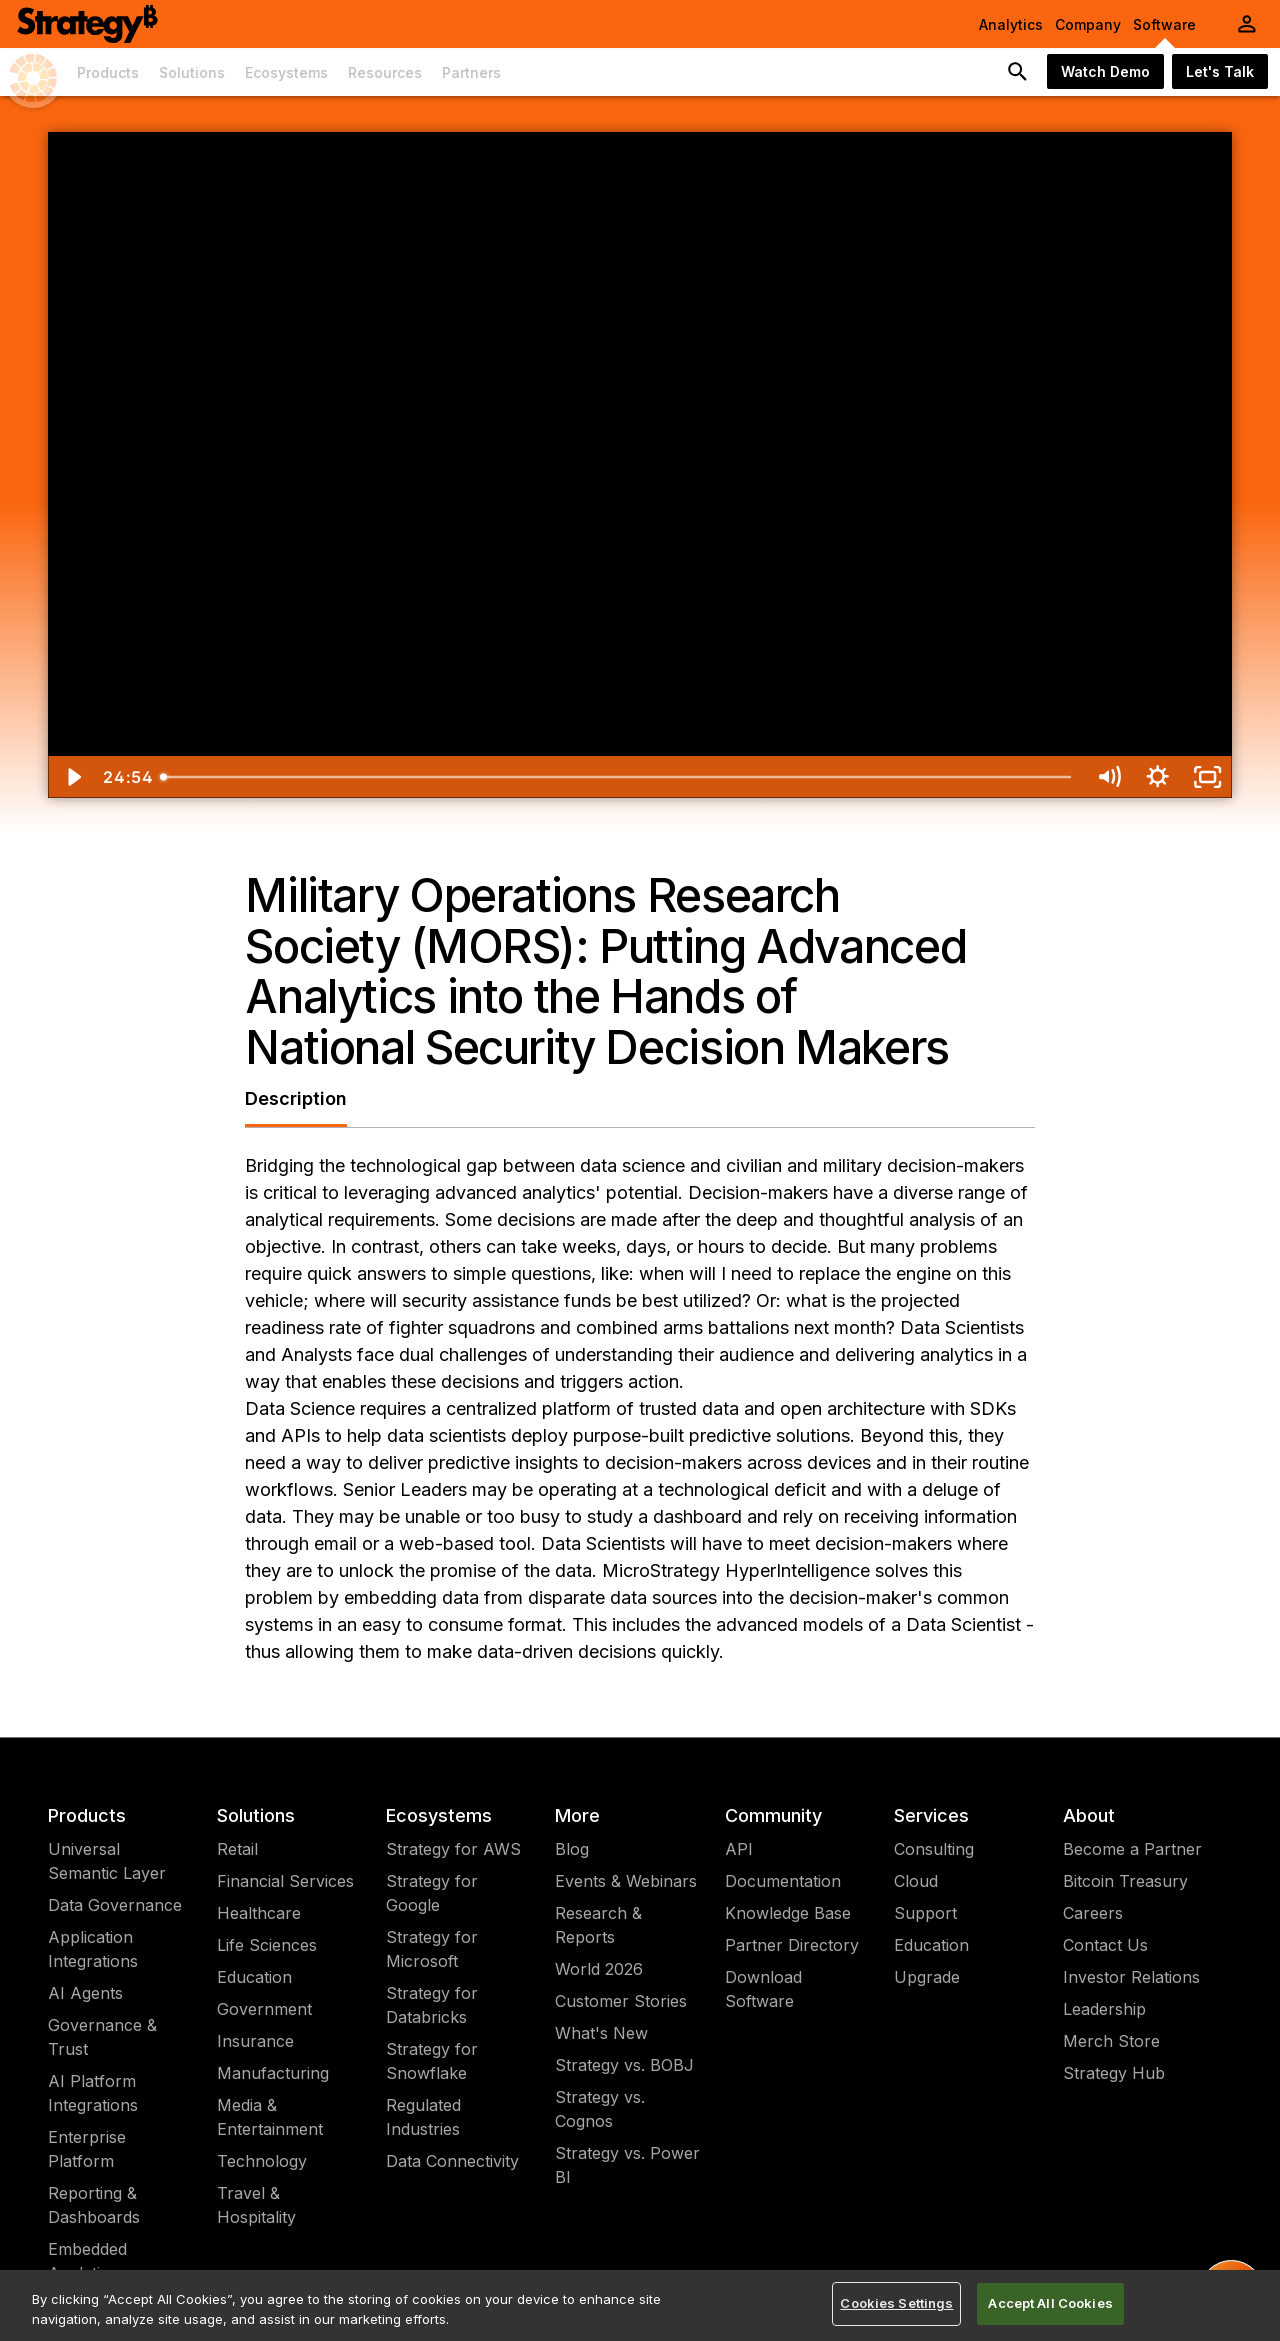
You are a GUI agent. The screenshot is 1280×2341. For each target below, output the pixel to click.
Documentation (783, 1881)
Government (264, 2009)
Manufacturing (273, 2073)
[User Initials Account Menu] (1247, 24)
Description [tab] (296, 1098)
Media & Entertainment (270, 2117)
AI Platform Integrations (93, 2093)
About (1089, 1815)
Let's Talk (1220, 71)
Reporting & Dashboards (94, 2205)
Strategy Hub (1114, 2073)
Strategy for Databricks (432, 2005)
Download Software (763, 1989)
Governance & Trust (102, 2037)
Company (1088, 24)
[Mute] (1108, 777)
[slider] (617, 777)
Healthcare (259, 1913)
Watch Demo (1105, 71)
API (739, 1849)
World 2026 (599, 1969)
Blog (572, 1849)
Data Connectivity (452, 2161)
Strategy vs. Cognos (600, 2109)
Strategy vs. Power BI (627, 2165)
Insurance (255, 2041)
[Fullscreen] (1207, 777)
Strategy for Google (432, 1893)
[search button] (1018, 72)
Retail (237, 1849)
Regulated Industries (423, 2117)
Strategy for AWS (453, 1849)
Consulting (934, 1849)
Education (254, 1977)
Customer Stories (621, 2001)
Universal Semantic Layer (107, 1861)
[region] (640, 2305)
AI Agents (85, 1993)
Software (1164, 24)
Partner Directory (792, 1945)
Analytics (1011, 24)
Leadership (1104, 2009)
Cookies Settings (896, 2303)
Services (931, 1815)
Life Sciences (267, 1945)
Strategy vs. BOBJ (624, 2065)
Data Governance (115, 1905)
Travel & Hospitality (256, 2205)
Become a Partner (1132, 1849)
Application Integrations (93, 1949)
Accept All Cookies (1050, 2303)
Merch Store (1111, 2041)
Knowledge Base (788, 1913)
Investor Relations (1131, 1977)
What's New (601, 2033)
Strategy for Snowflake (432, 2061)
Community (773, 1815)
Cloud (916, 1881)
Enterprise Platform (87, 2149)
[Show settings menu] (1157, 777)
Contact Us (1105, 1945)
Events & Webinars (626, 1881)
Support (925, 1913)
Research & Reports (598, 1925)
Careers (1093, 1913)
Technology (262, 2161)
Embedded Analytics (87, 2261)
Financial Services (285, 1881)
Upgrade (927, 1977)
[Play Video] (72, 777)
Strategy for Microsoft (432, 1949)
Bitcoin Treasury (1125, 1881)
